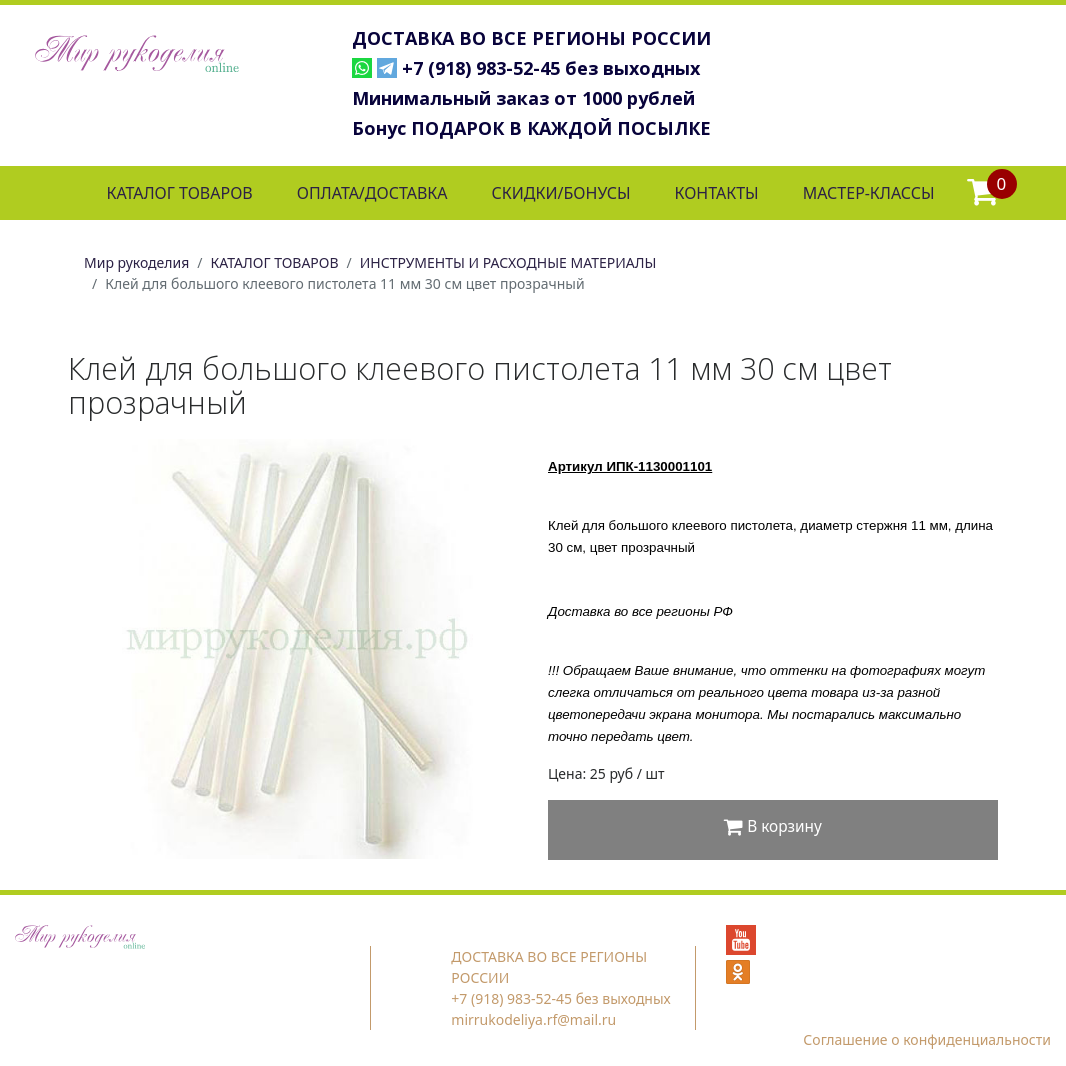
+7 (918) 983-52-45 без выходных (551, 68)
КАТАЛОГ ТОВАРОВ (179, 193)
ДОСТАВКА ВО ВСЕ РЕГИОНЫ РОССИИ (531, 38)
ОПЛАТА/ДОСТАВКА (372, 193)
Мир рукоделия (136, 262)
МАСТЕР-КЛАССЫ (869, 193)
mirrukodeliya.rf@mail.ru (533, 1019)
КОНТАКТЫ (716, 193)
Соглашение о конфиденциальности (927, 1039)
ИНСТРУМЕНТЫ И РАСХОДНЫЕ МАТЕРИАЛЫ (508, 262)
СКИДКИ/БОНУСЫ (561, 193)
